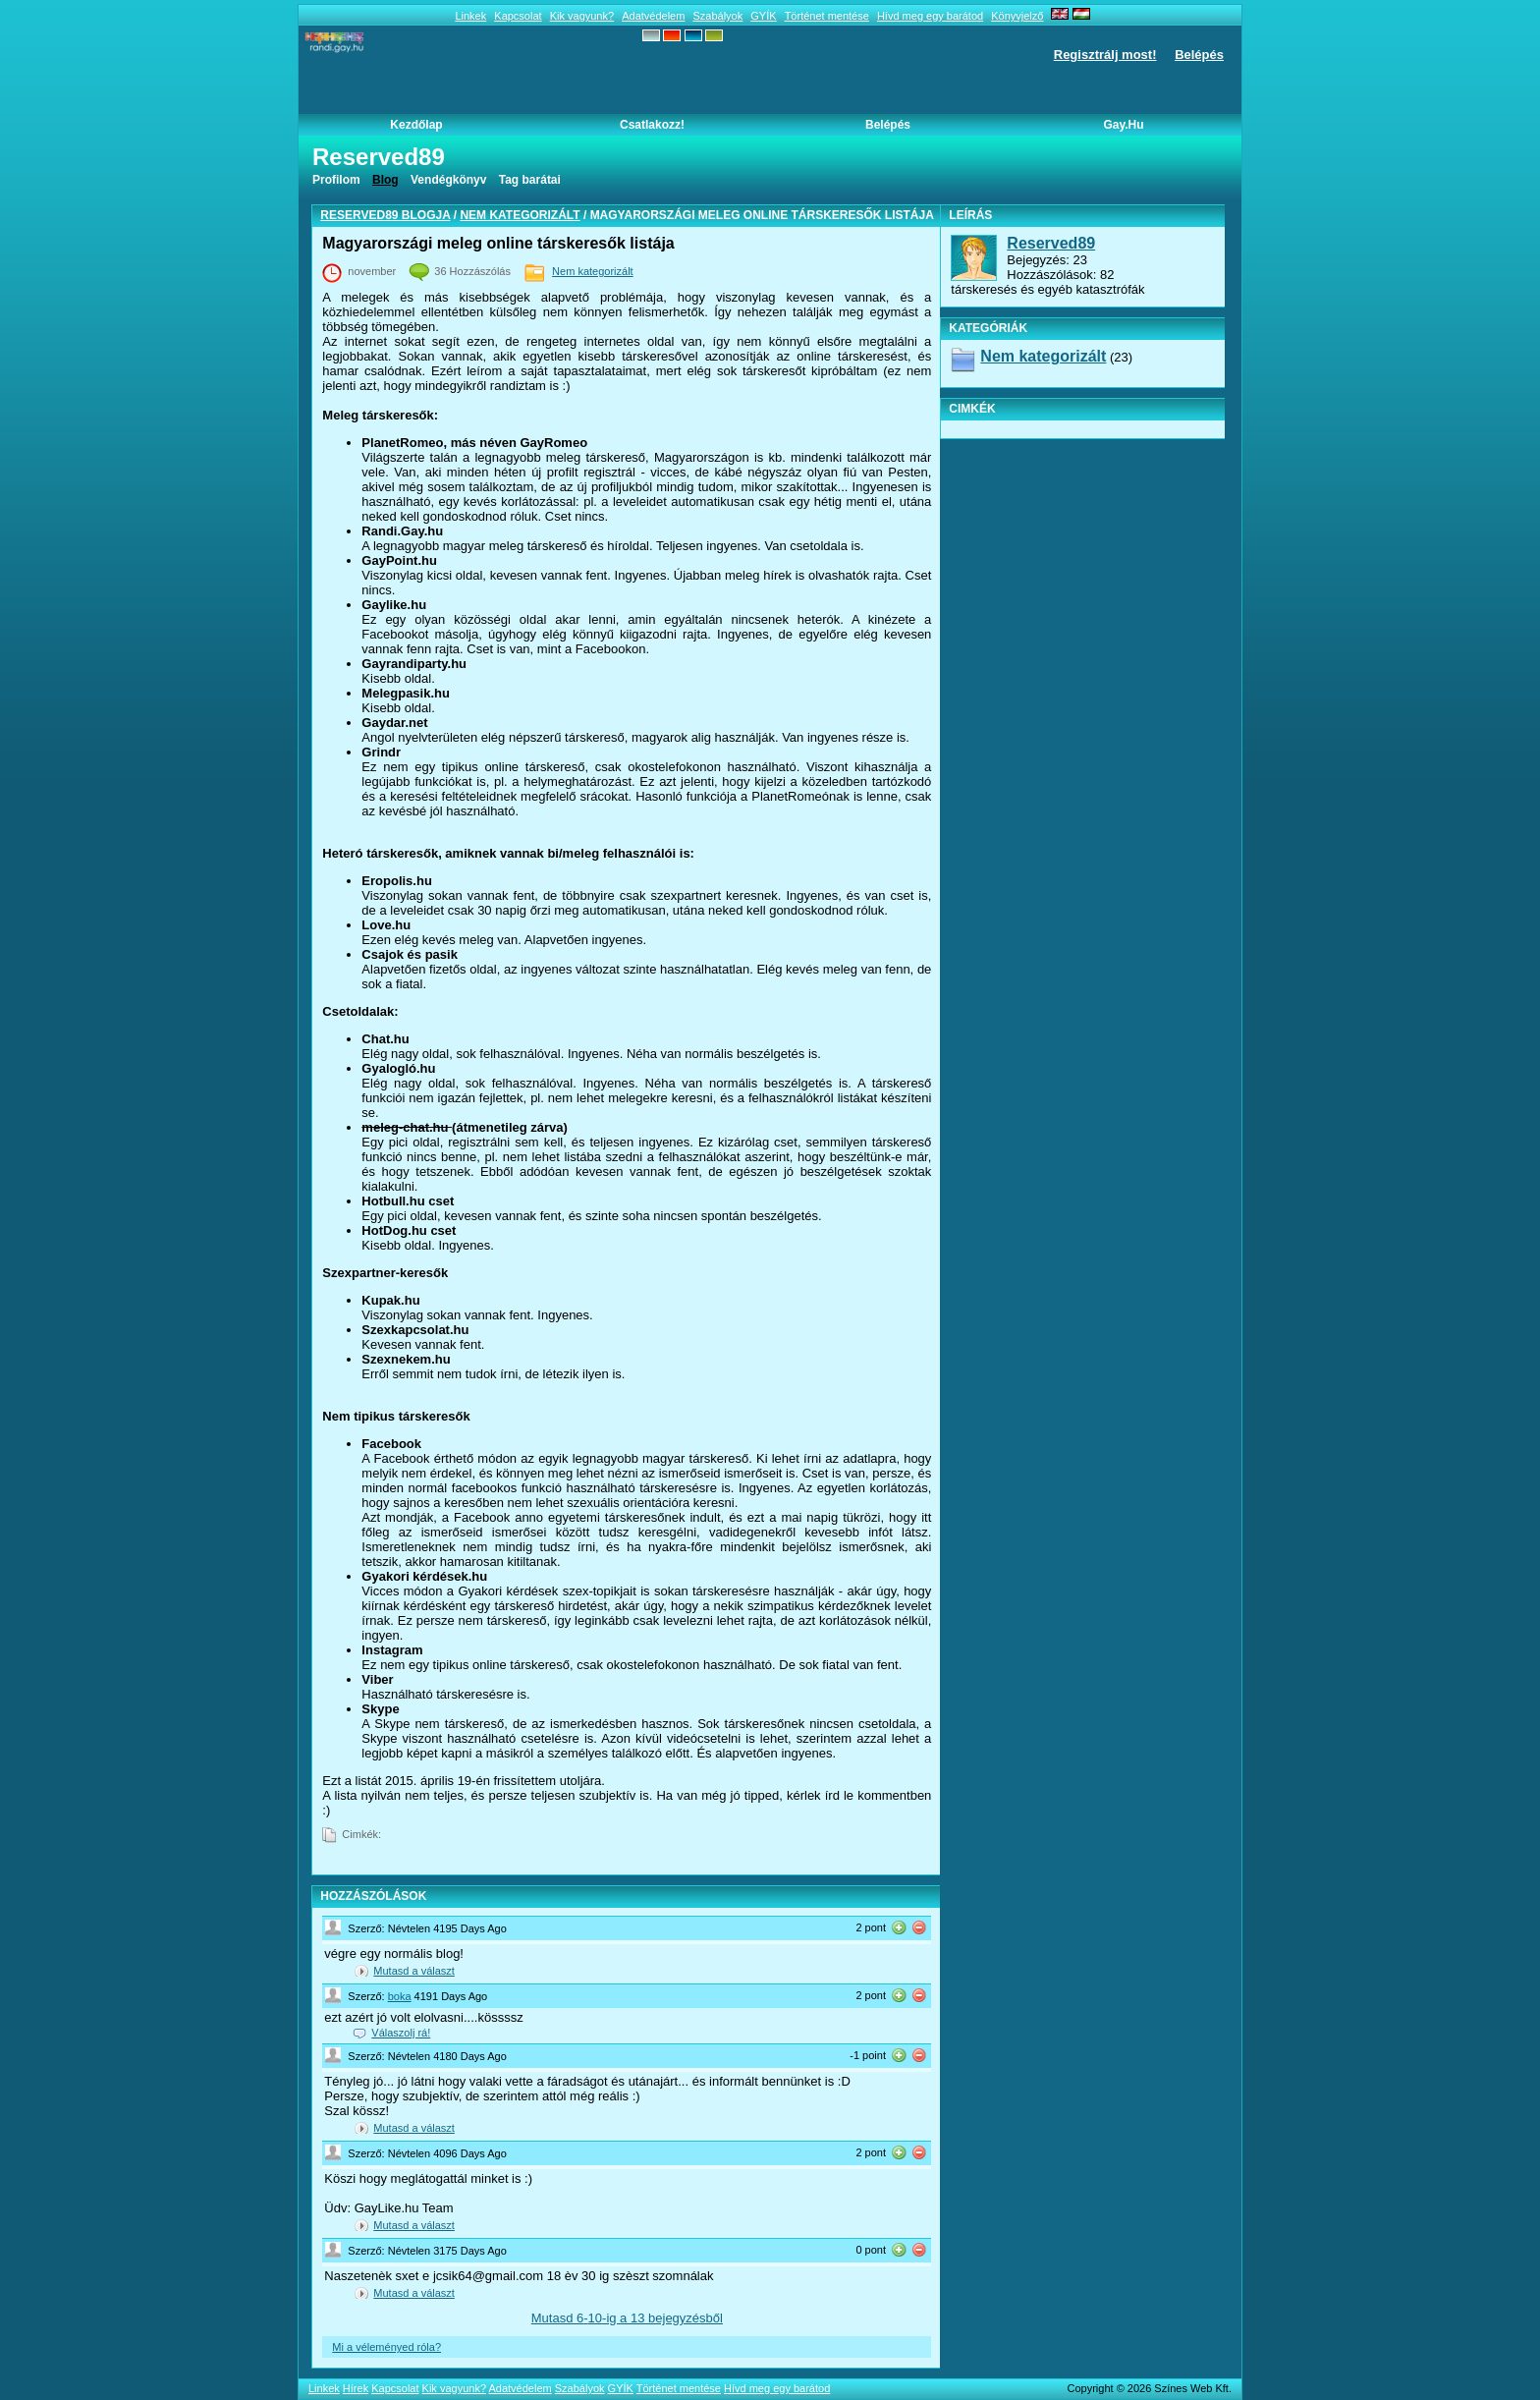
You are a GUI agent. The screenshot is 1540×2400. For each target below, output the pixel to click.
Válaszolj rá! (400, 2032)
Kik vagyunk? (582, 16)
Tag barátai (530, 180)
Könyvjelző (1017, 16)
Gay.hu (1123, 125)
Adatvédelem (653, 16)
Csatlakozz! (652, 125)
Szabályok (717, 16)
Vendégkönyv (448, 180)
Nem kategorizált (519, 215)
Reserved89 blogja (385, 215)
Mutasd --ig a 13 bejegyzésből (627, 2318)
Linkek (470, 16)
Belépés (1199, 54)
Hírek (355, 2388)
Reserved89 (1051, 243)
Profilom (336, 180)
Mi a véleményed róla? (386, 2347)
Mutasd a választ (414, 1971)
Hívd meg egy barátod (930, 16)
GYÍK (763, 16)
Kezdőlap (416, 125)
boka (400, 1996)
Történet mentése (827, 16)
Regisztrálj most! (1105, 54)
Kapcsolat (517, 16)
